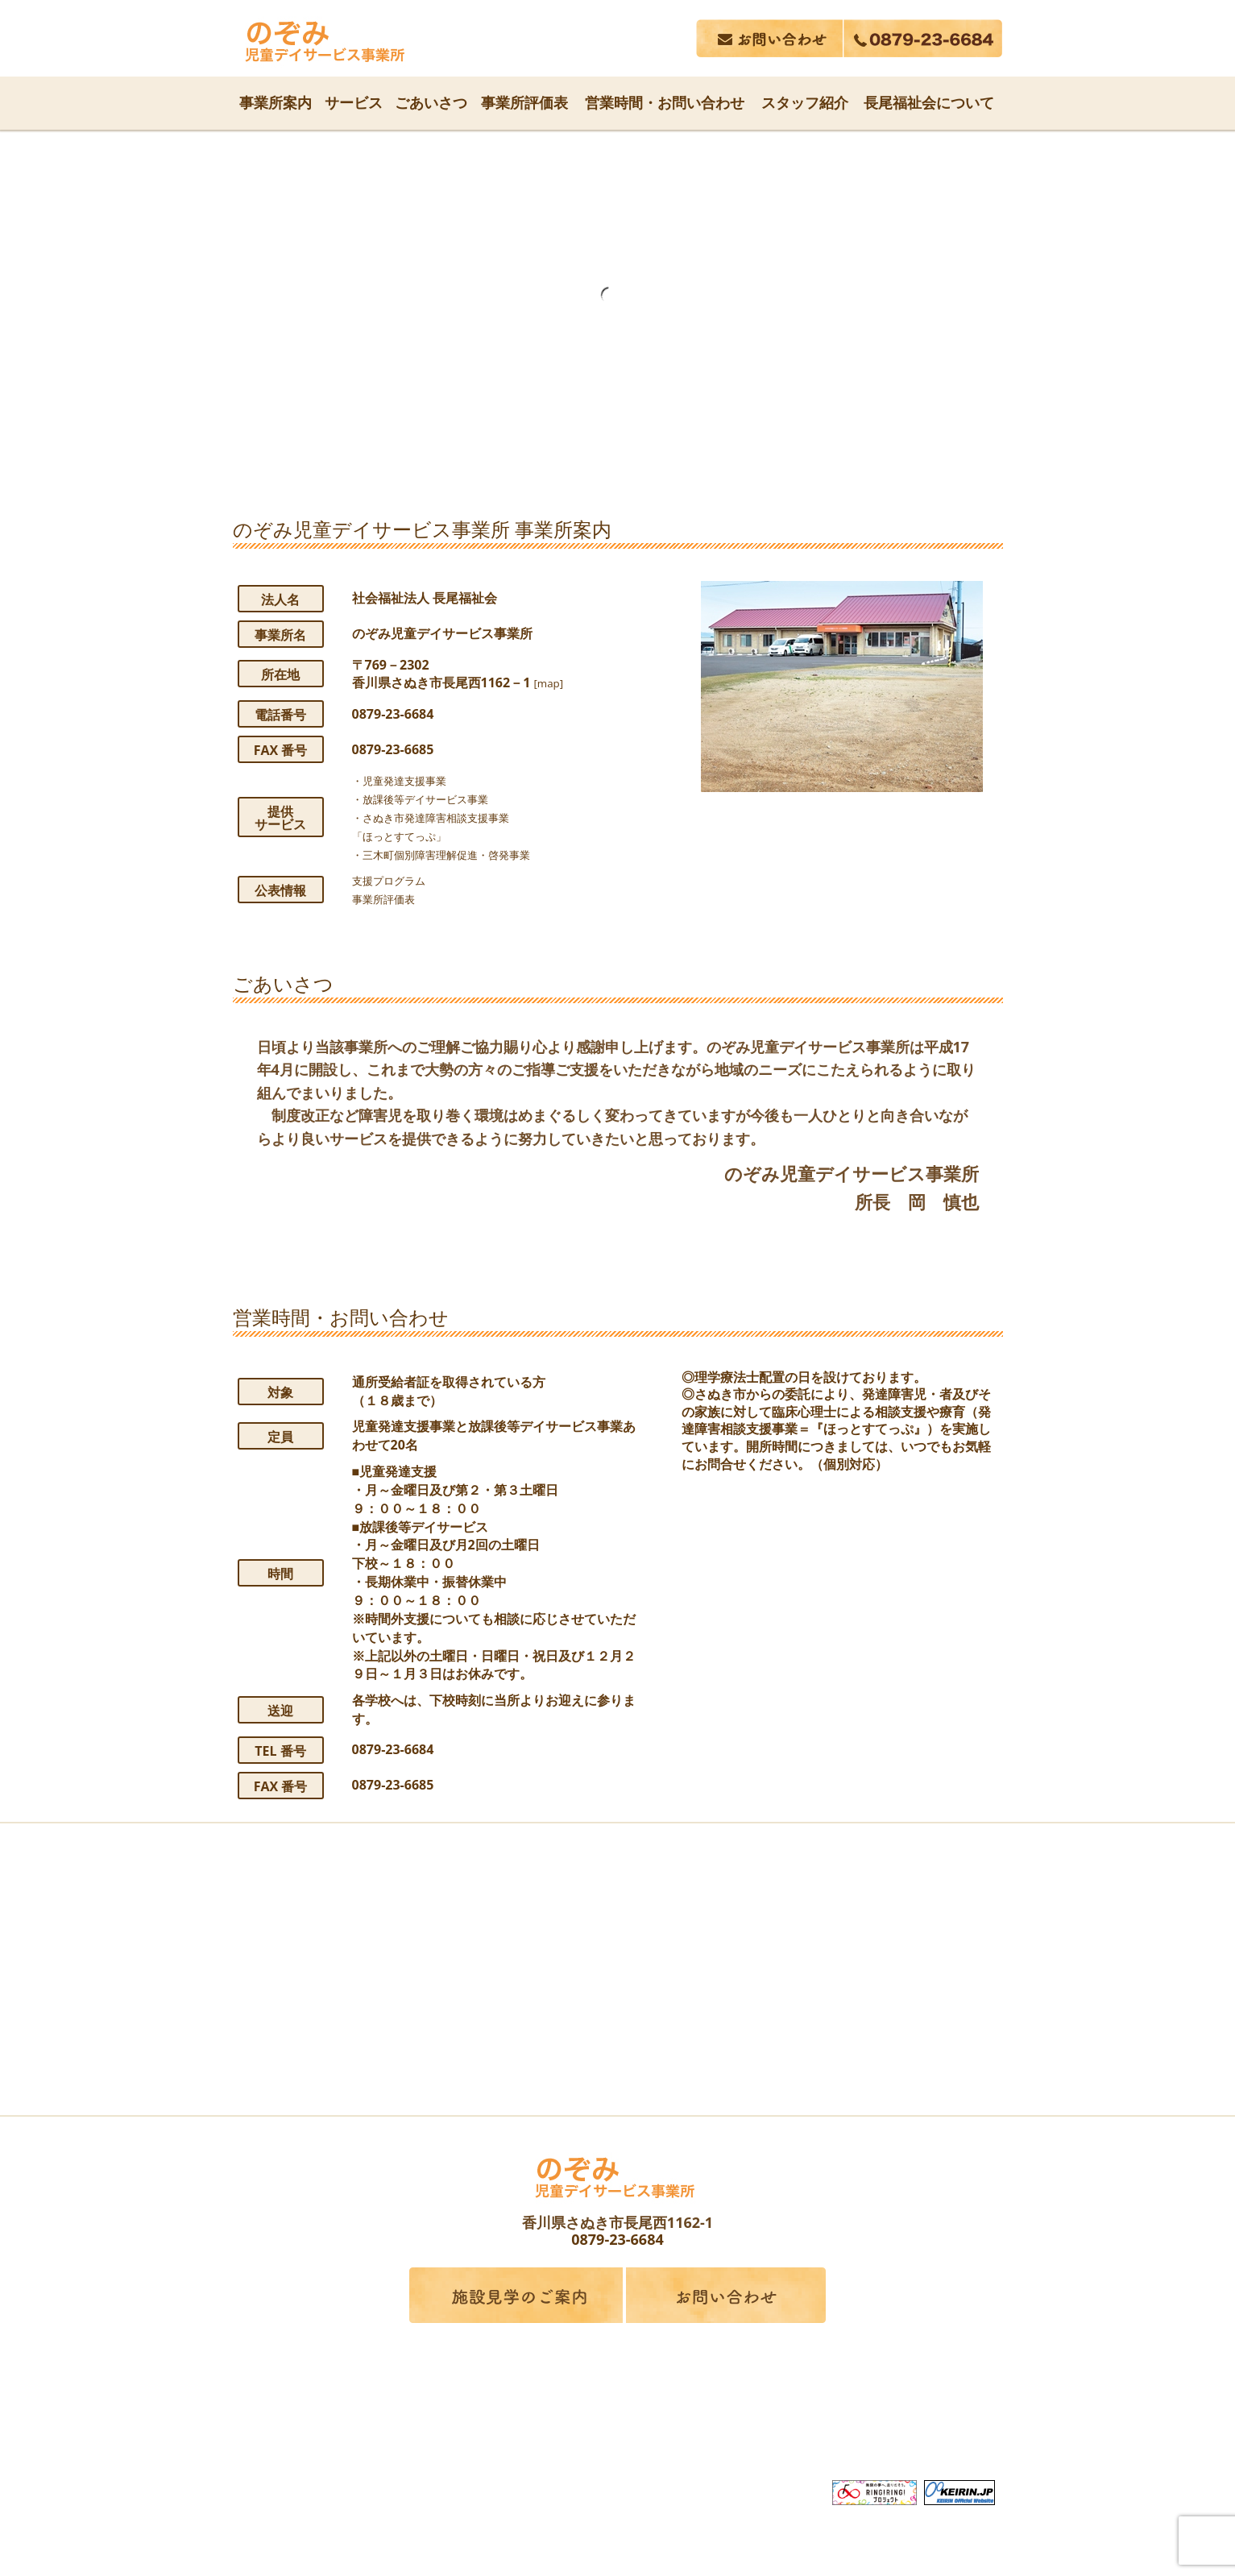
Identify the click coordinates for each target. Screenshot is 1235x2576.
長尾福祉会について (929, 102)
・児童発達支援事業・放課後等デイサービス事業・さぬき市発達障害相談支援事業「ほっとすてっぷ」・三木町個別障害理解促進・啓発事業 (461, 816)
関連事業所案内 (583, 2423)
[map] (551, 682)
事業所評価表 (524, 102)
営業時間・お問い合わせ (664, 102)
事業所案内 (275, 102)
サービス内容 (464, 2423)
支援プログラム (397, 880)
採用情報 (829, 2423)
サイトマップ (926, 2423)
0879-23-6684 (617, 2239)
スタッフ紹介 (804, 102)
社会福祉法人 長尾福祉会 (618, 2394)
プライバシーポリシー (617, 2453)
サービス (354, 102)
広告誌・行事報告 (717, 2423)
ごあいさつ (431, 102)
